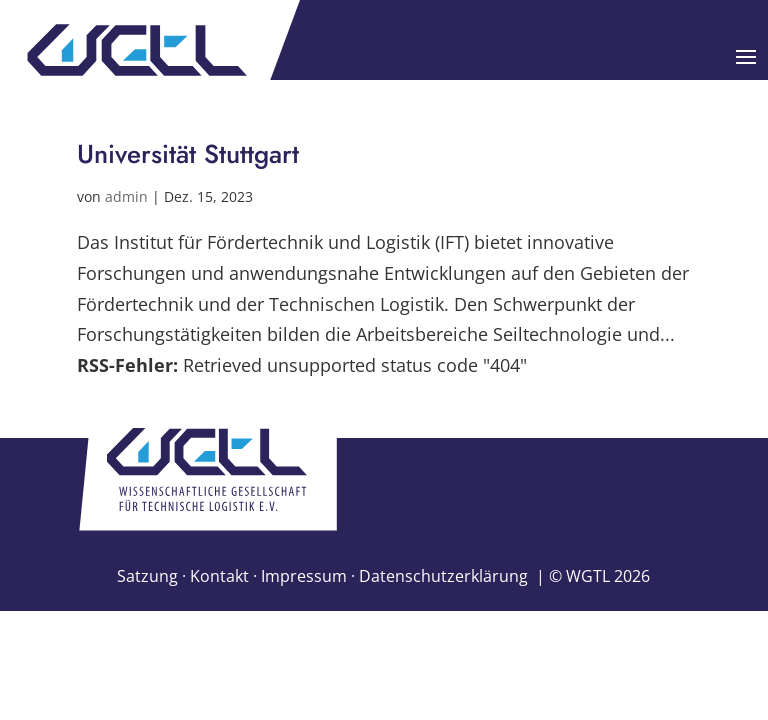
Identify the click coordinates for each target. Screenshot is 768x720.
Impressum (304, 576)
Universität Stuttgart (188, 154)
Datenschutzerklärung (443, 576)
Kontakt (219, 576)
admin (126, 196)
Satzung (147, 576)
